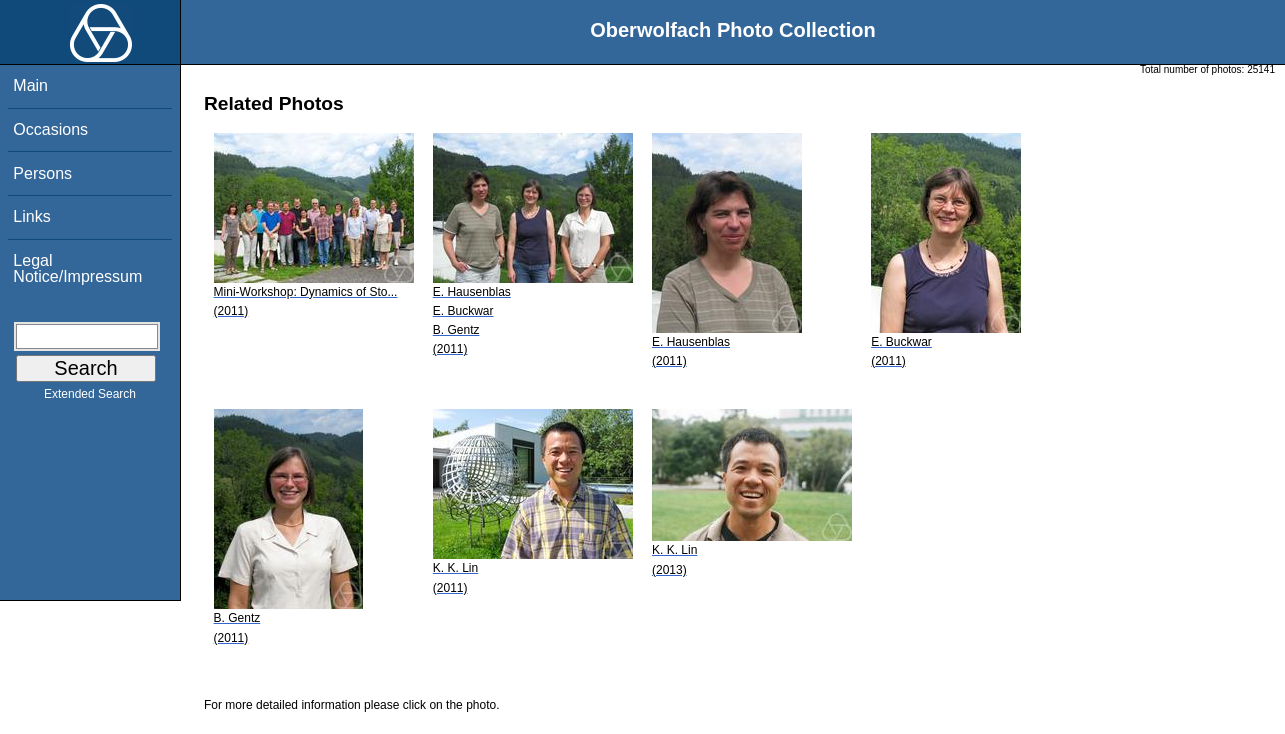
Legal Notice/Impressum (77, 268)
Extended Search (90, 398)
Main (30, 85)
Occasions (50, 129)
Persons (42, 173)
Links (31, 216)
